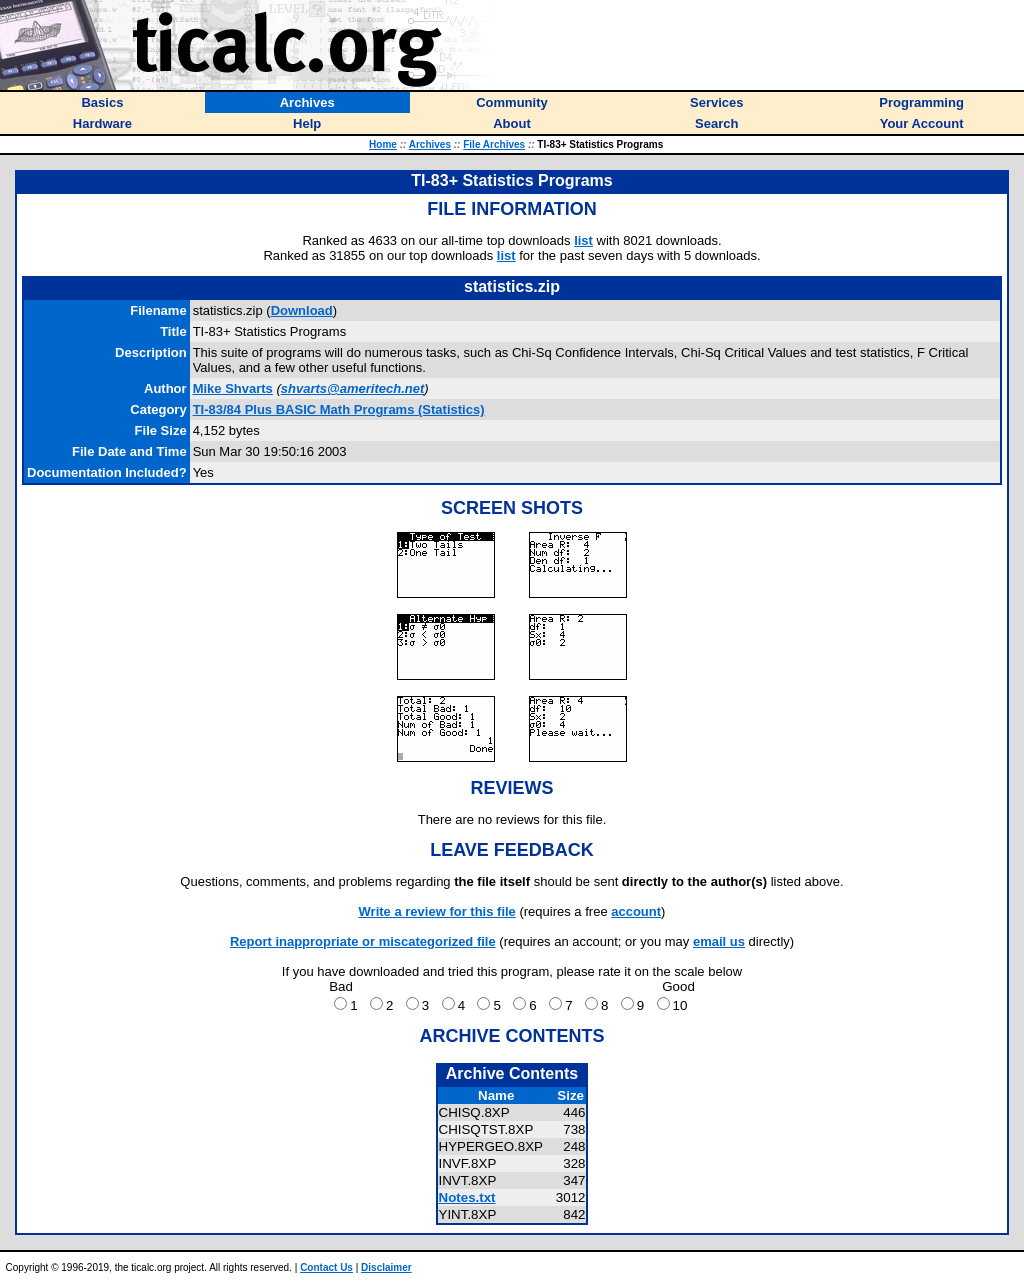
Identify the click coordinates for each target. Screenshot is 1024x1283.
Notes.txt (467, 1197)
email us (719, 941)
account (636, 911)
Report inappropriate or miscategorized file (363, 941)
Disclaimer (386, 1267)
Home (383, 144)
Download (302, 310)
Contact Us (326, 1267)
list (583, 240)
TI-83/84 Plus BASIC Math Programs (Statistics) (339, 409)
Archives (430, 144)
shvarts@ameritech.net (352, 388)
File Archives (494, 144)
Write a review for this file (437, 911)
